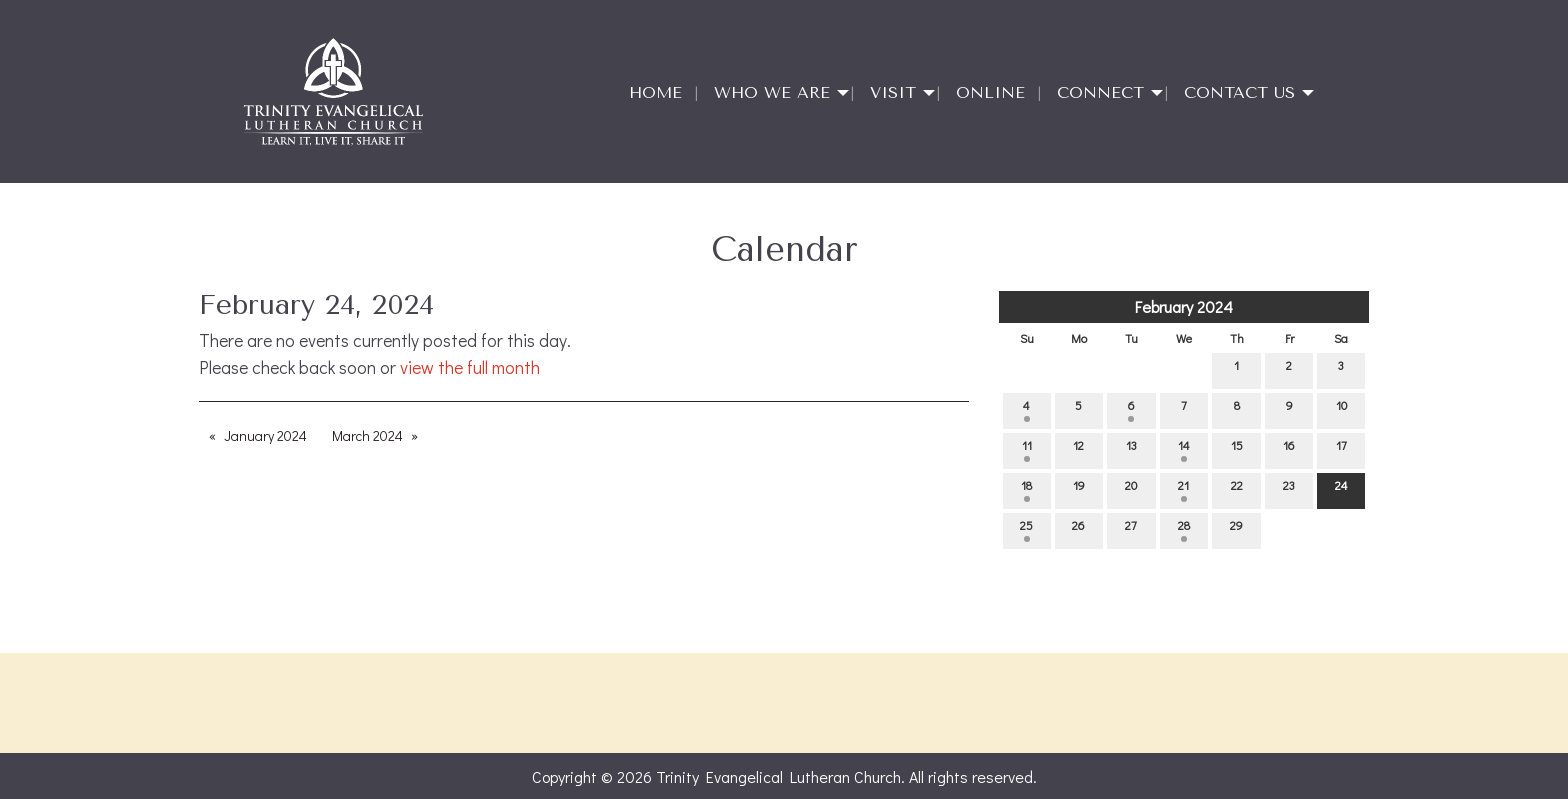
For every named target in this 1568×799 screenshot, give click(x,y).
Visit (893, 92)
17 (1341, 449)
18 (1026, 489)
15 (1237, 449)
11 (1027, 449)
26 (1078, 529)
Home (655, 92)
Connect (1100, 92)
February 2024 (1184, 306)
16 (1289, 449)
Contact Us (1239, 92)
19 (1079, 489)
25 (1026, 529)
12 (1078, 449)
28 (1184, 529)
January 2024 (265, 435)
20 (1131, 489)
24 (1341, 489)
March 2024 (367, 435)
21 (1183, 489)
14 (1184, 449)
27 (1131, 529)
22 (1237, 489)
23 (1289, 489)
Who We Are (772, 92)
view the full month (470, 367)
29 (1236, 529)
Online (990, 92)
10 (1341, 409)
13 (1131, 449)
